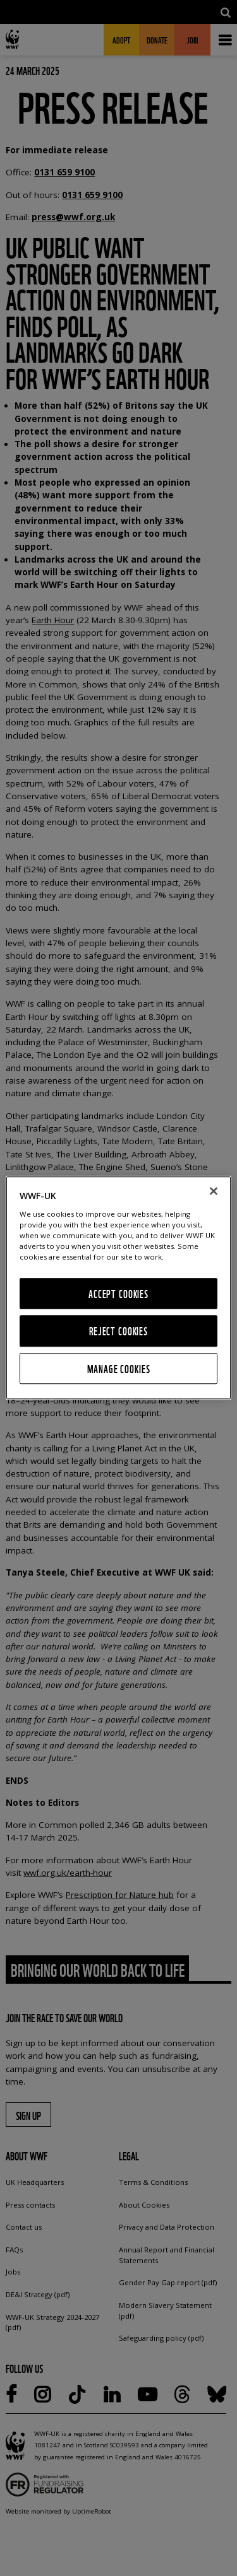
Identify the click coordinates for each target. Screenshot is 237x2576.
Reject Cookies (118, 1331)
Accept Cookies (118, 1293)
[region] (118, 1288)
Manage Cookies (118, 1368)
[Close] (214, 1191)
